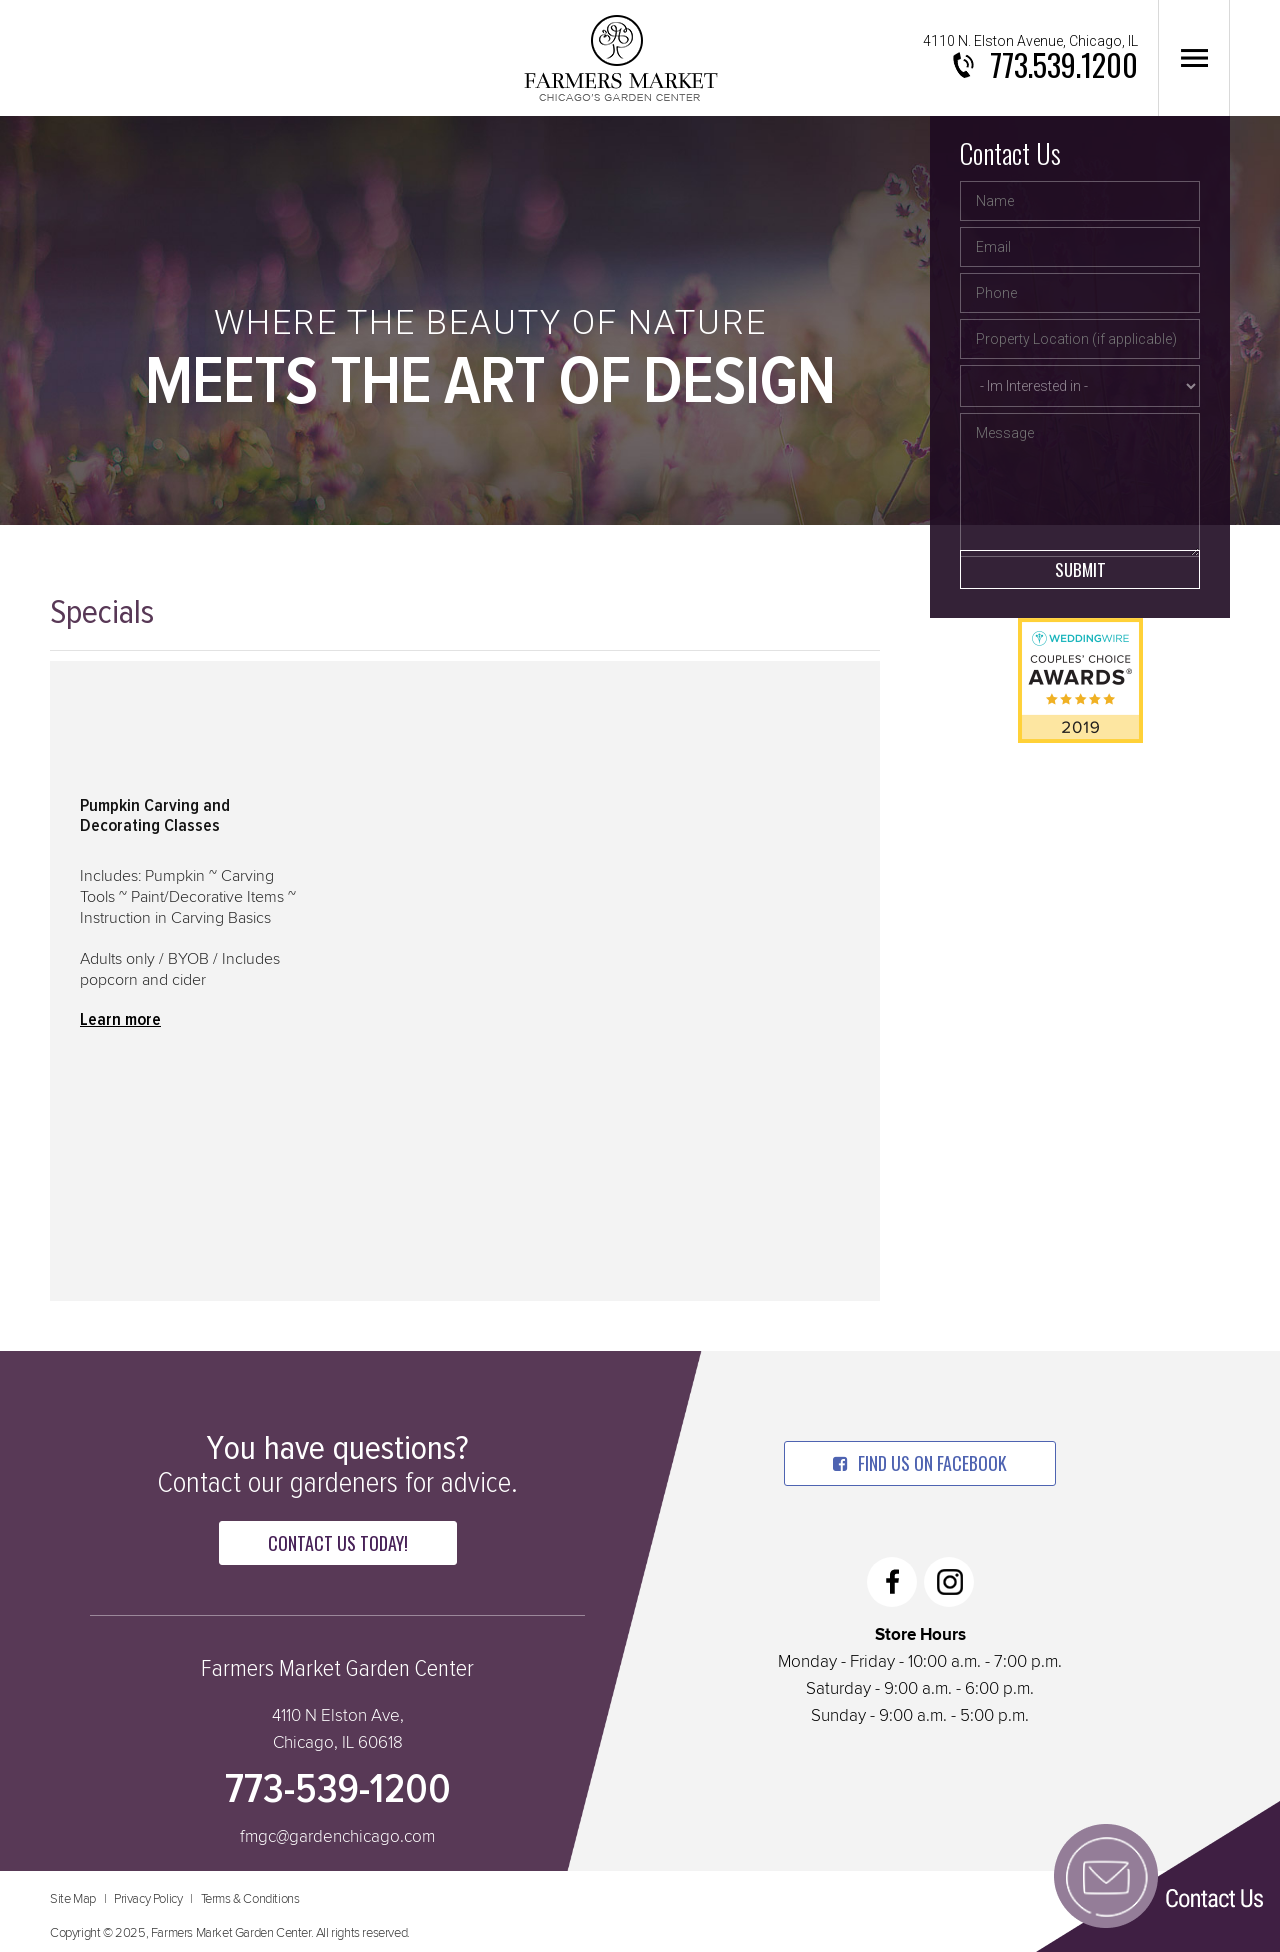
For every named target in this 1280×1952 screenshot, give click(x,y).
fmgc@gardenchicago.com (337, 1837)
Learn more (120, 1020)
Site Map (73, 1899)
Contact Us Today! (338, 1543)
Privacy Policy (148, 1899)
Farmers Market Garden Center (620, 58)
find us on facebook (920, 1463)
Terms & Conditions (250, 1899)
